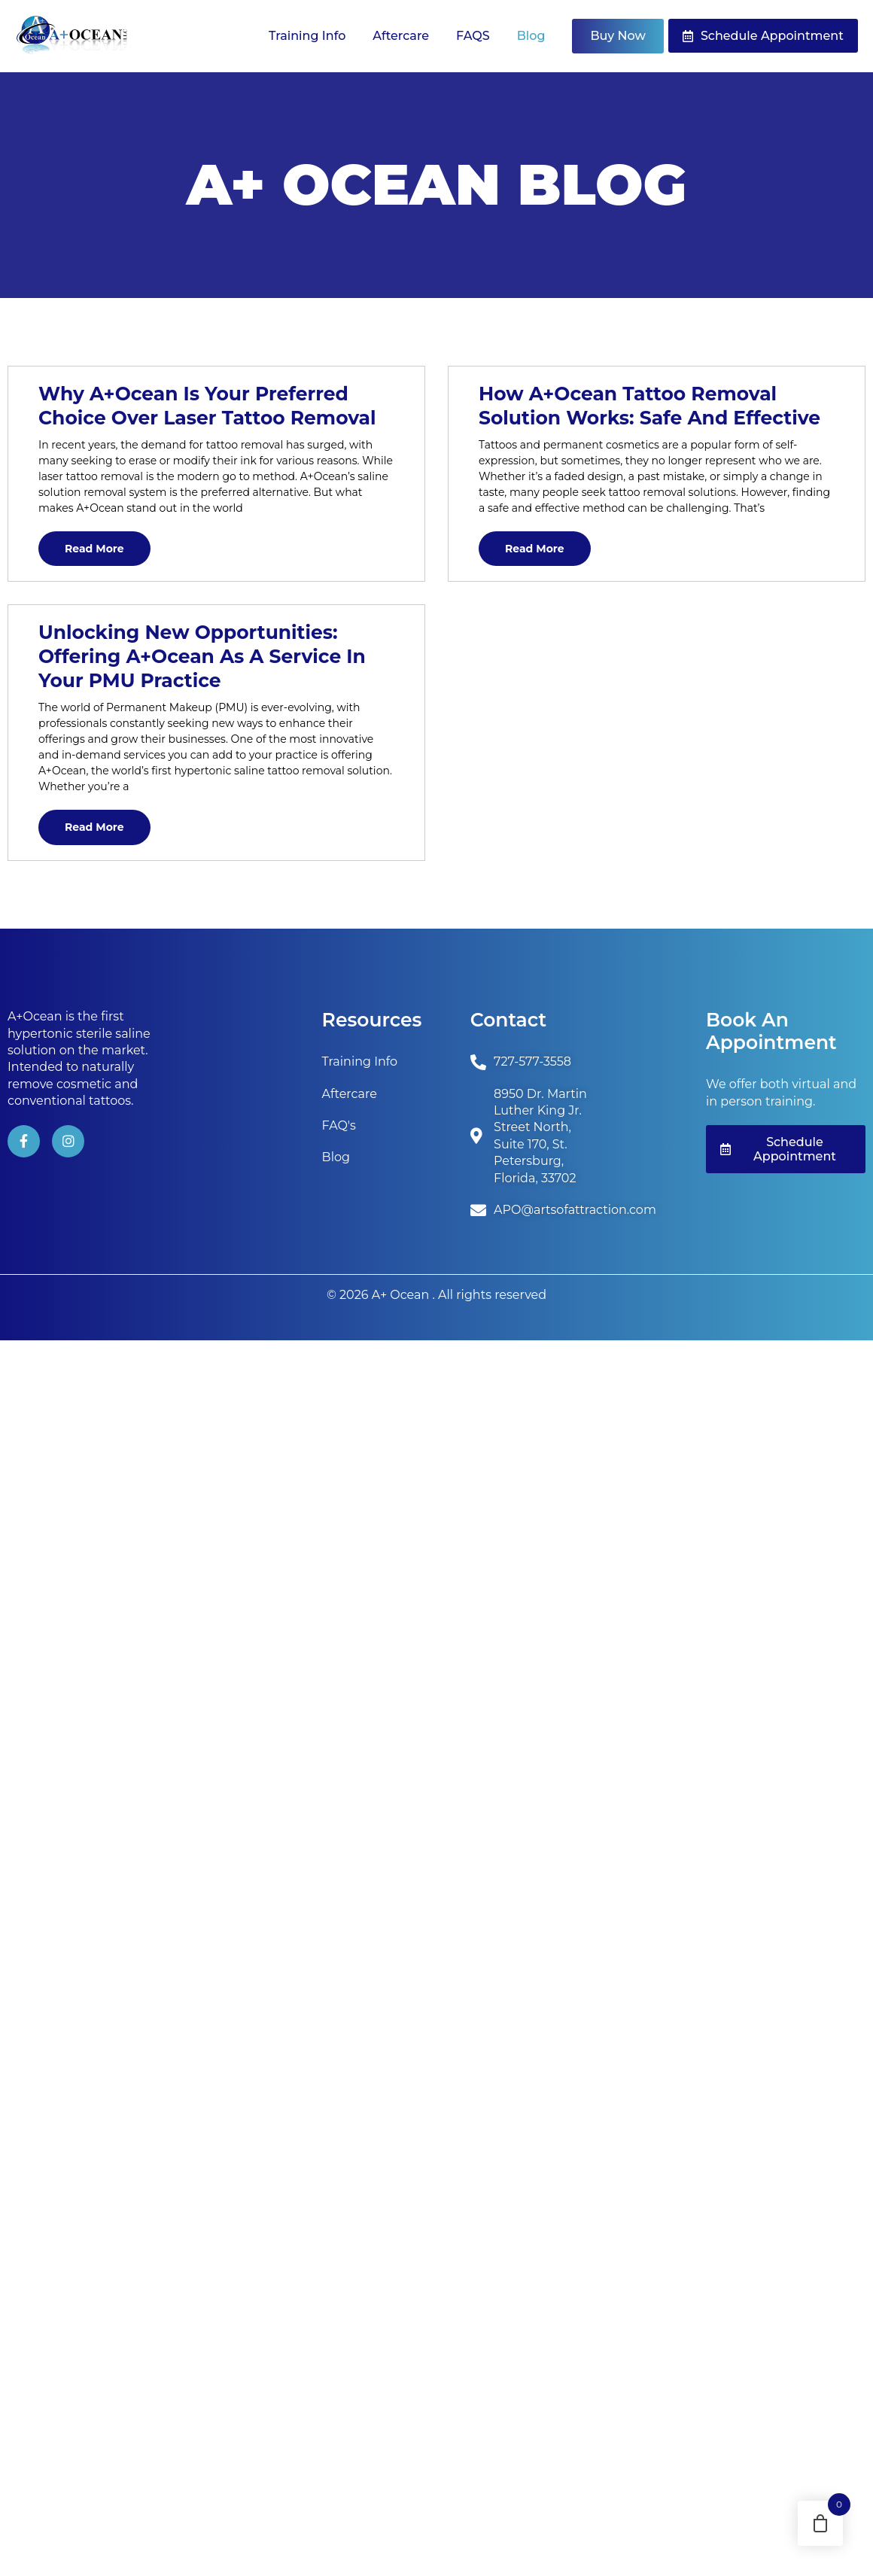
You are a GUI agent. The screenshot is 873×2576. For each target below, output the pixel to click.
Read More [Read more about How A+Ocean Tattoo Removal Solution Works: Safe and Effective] (534, 548)
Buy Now (617, 36)
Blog (531, 36)
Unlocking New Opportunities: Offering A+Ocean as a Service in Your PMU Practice (202, 656)
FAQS (473, 36)
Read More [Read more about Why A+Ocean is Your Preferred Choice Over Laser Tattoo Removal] (94, 548)
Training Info (307, 36)
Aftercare (401, 36)
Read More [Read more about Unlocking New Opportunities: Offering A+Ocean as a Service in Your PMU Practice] (94, 827)
